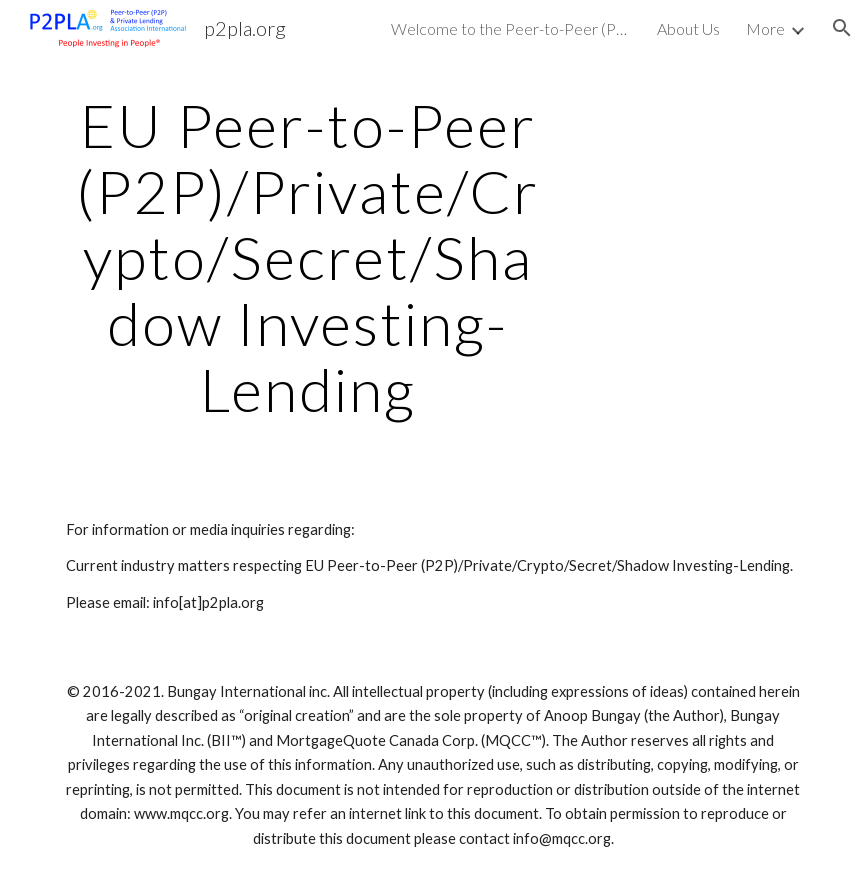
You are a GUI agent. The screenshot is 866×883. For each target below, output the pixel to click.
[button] (842, 28)
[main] (308, 257)
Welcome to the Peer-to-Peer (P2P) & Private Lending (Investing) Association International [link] (511, 28)
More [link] (765, 28)
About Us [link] (688, 28)
